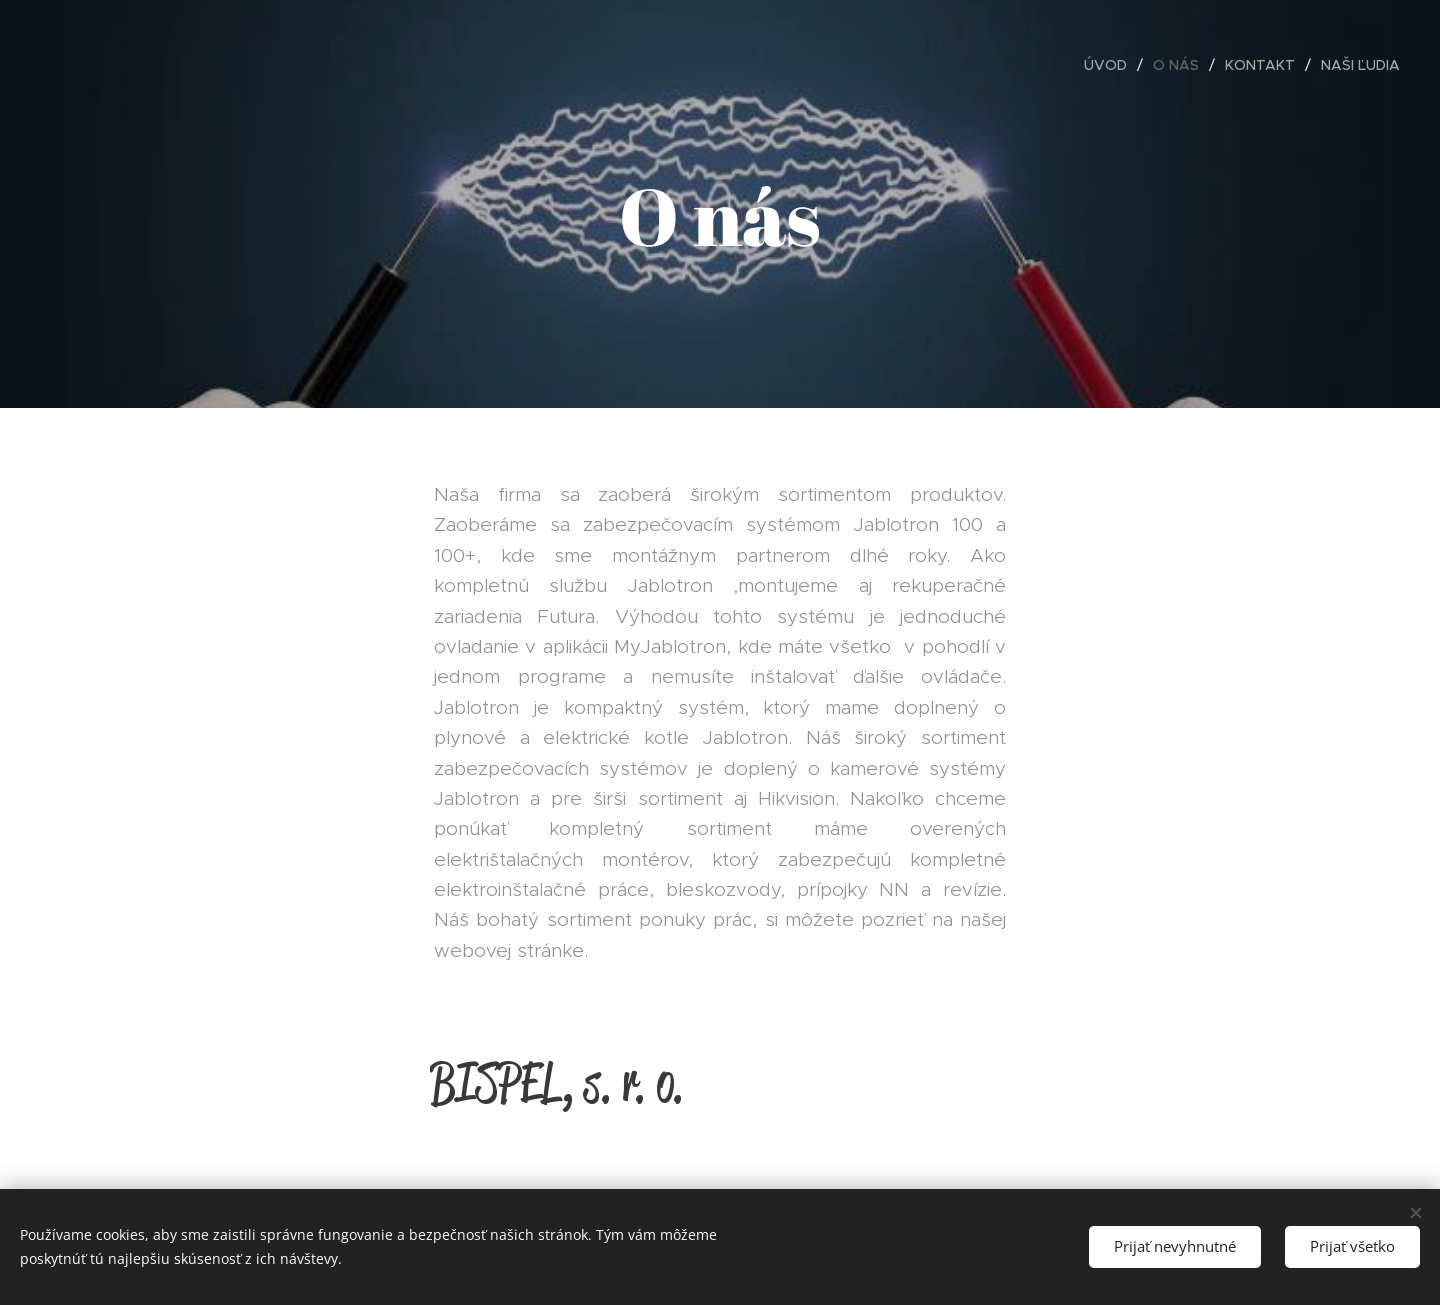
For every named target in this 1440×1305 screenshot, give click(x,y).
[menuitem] (1111, 65)
